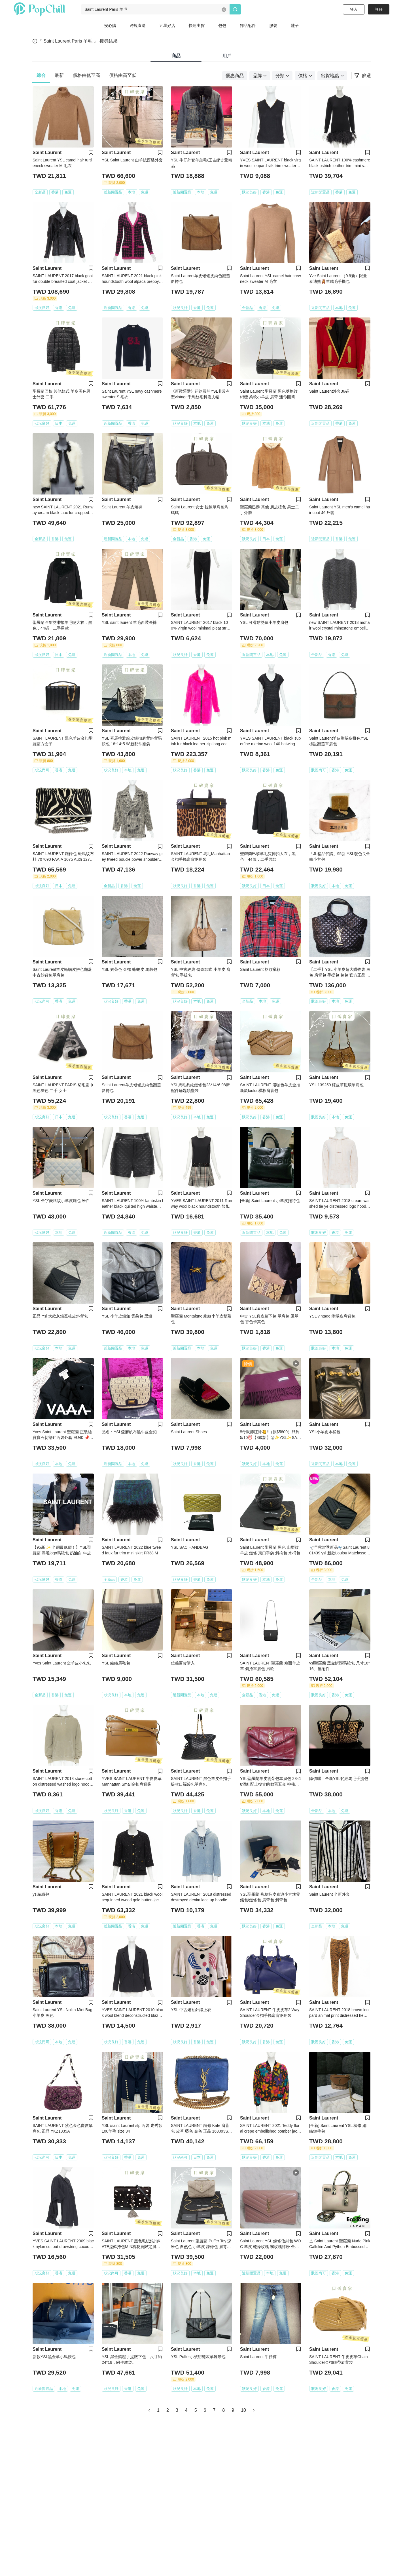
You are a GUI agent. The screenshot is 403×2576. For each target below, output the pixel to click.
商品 (176, 55)
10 (243, 2410)
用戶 (227, 55)
